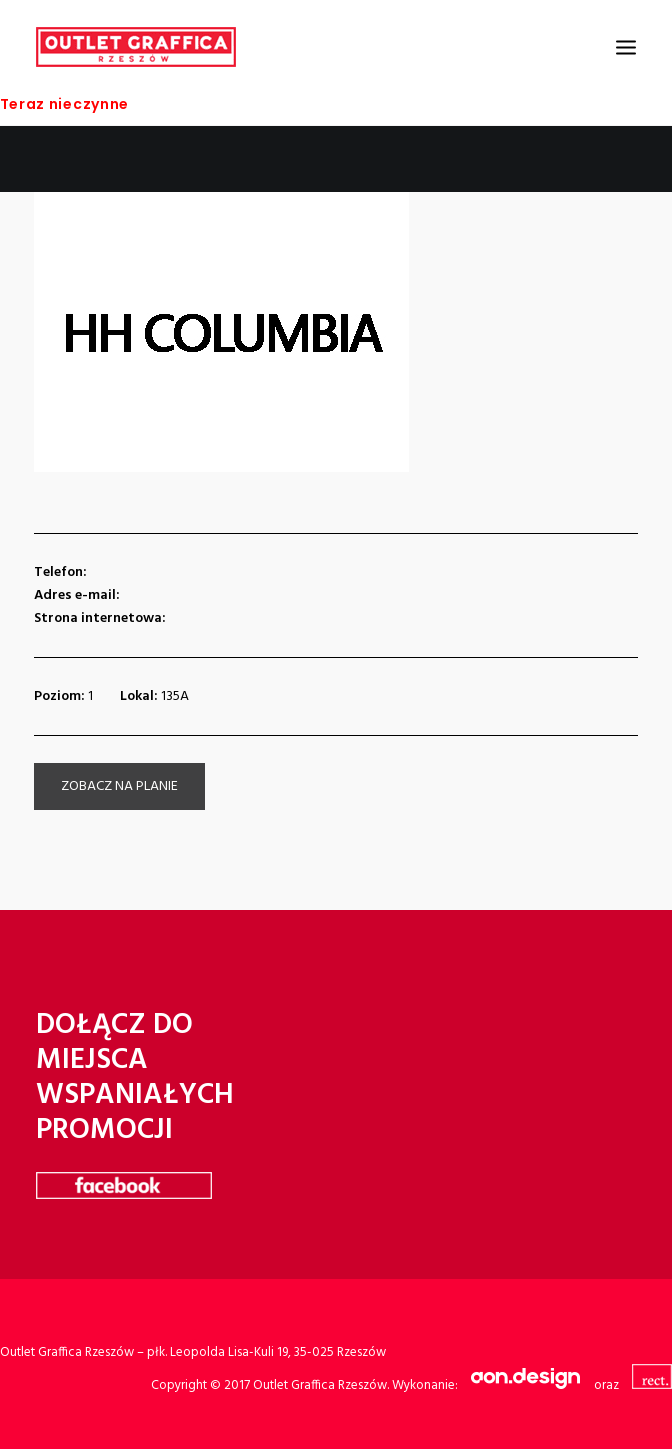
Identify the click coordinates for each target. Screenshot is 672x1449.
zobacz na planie (119, 786)
